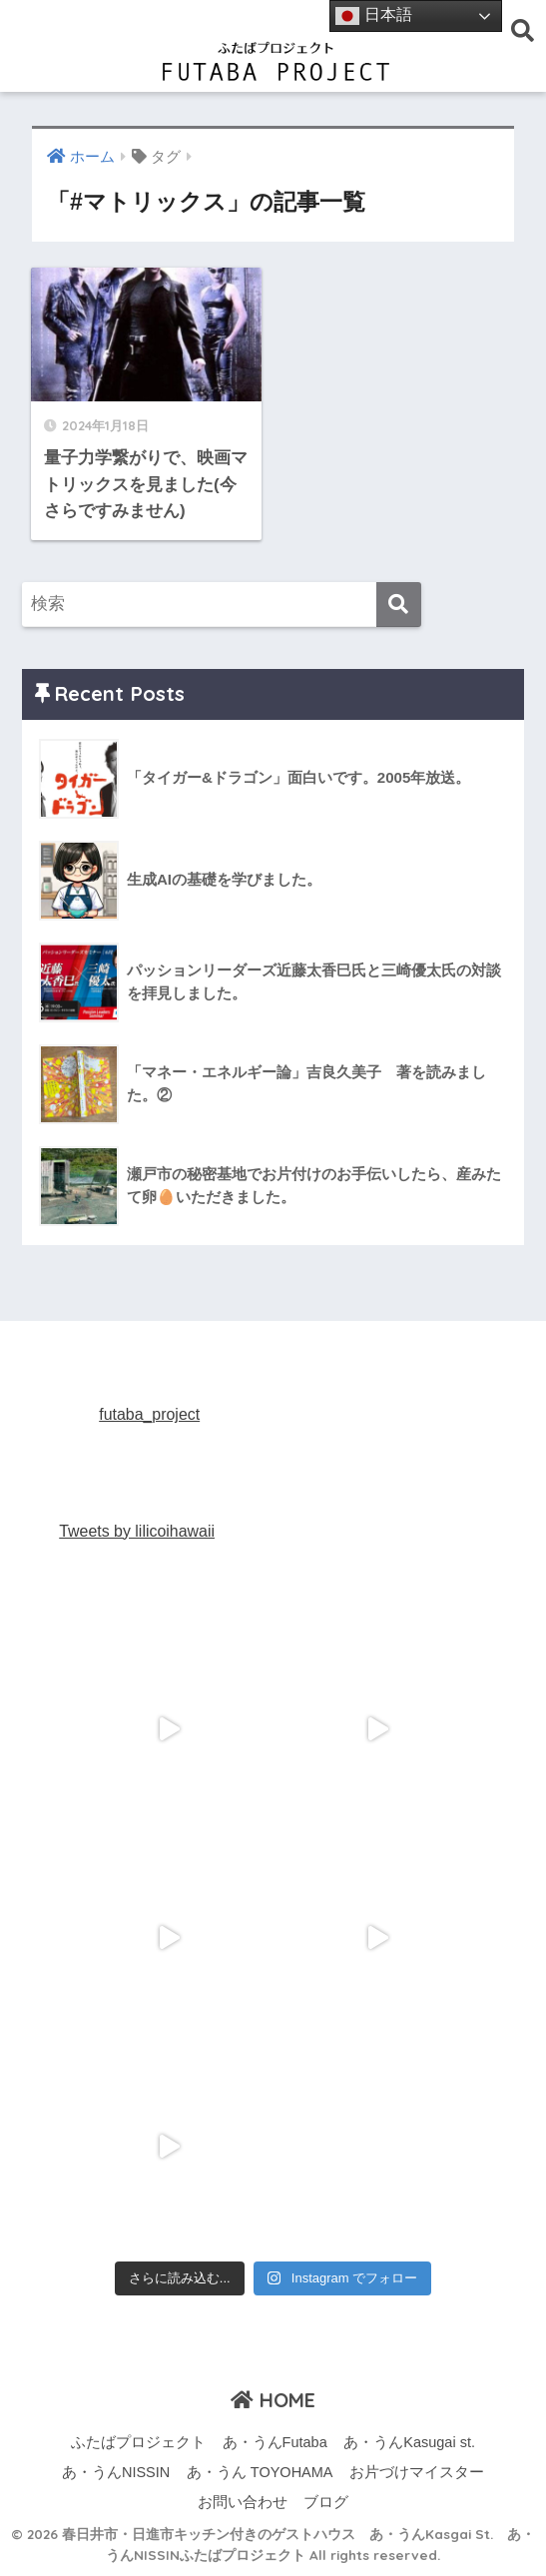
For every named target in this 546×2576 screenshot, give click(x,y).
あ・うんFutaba (275, 2442)
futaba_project (149, 1414)
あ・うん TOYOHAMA (260, 2472)
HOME (273, 2399)
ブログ (325, 2502)
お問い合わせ (242, 2502)
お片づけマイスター (416, 2472)
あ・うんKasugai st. (409, 2442)
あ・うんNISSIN (116, 2472)
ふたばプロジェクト (138, 2442)
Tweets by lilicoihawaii (137, 1531)
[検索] (398, 604)
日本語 (373, 16)
